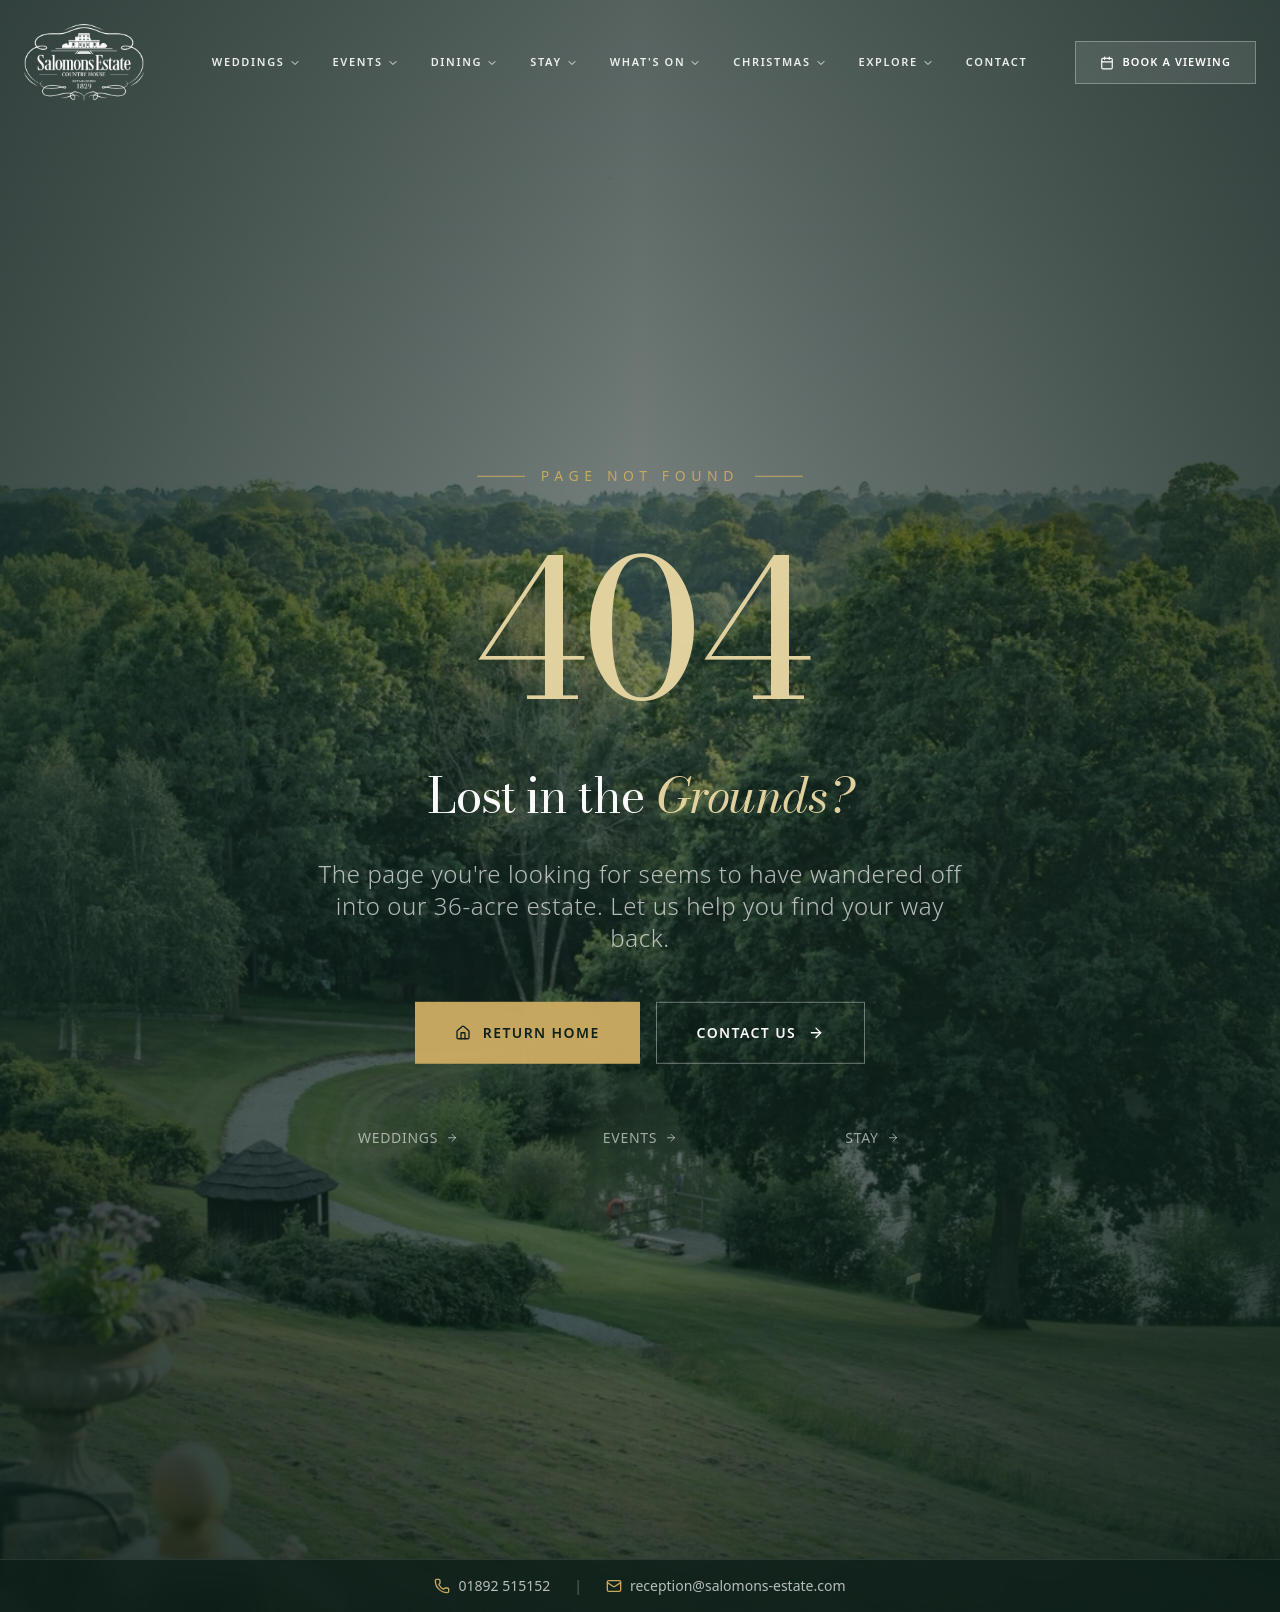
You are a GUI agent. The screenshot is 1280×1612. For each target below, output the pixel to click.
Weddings (256, 61)
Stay (554, 61)
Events (366, 61)
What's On (656, 61)
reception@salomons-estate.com (726, 1585)
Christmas (779, 61)
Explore (896, 61)
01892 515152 (492, 1585)
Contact (997, 61)
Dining (465, 61)
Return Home (527, 1035)
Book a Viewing (1165, 61)
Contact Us (761, 1035)
